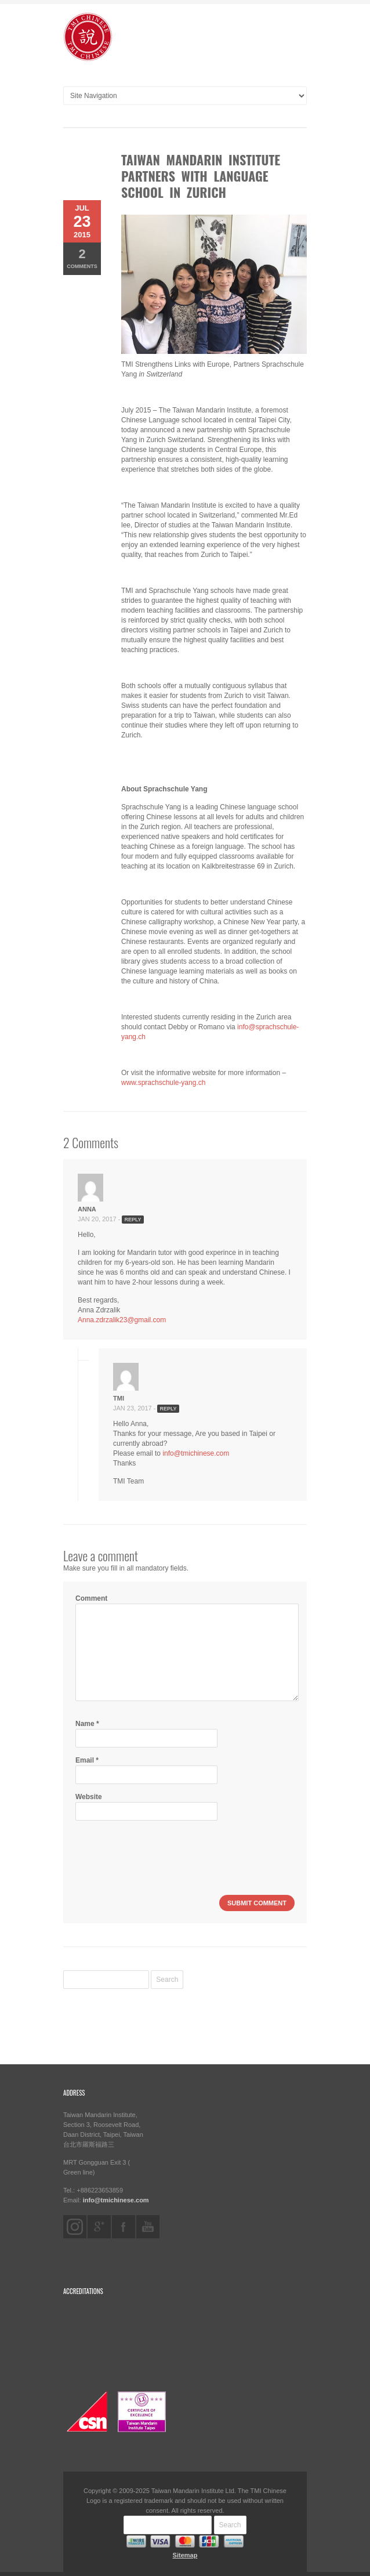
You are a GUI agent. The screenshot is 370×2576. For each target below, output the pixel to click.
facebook (123, 2226)
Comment (91, 1598)
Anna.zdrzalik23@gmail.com (122, 1320)
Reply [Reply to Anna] (132, 1219)
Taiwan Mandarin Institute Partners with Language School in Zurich (200, 175)
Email (87, 1760)
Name (87, 1724)
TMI (118, 1398)
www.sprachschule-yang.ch (163, 1083)
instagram (74, 2226)
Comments (82, 258)
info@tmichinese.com (195, 1453)
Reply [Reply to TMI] (167, 1409)
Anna (87, 1209)
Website (88, 1797)
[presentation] (163, 1851)
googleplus (99, 2226)
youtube (147, 2226)
